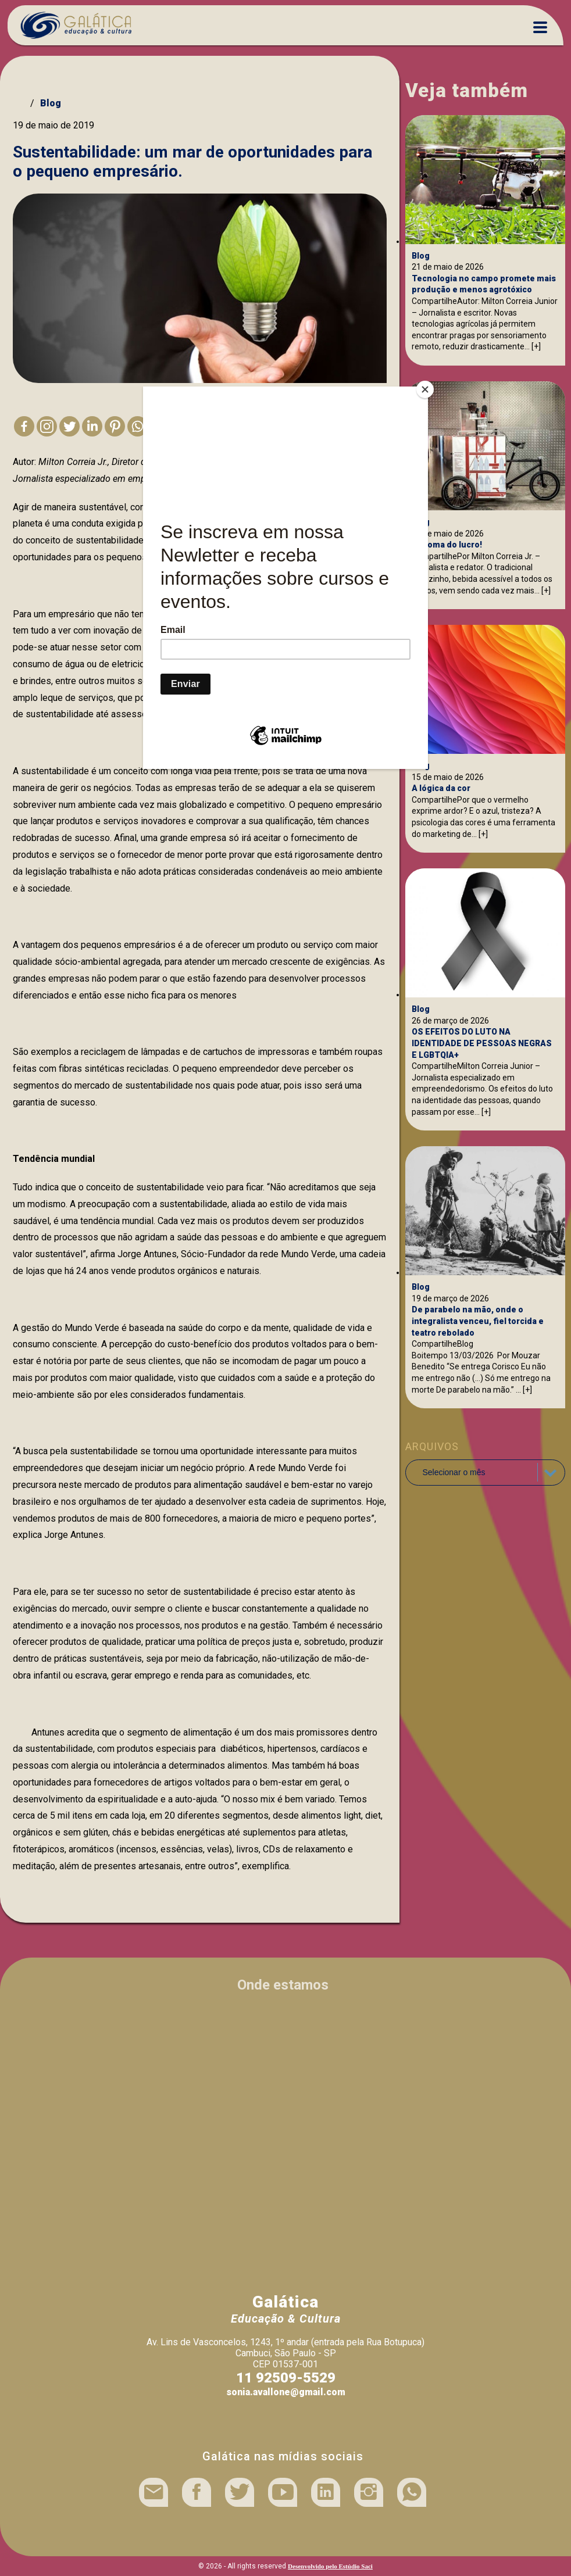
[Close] (425, 389)
